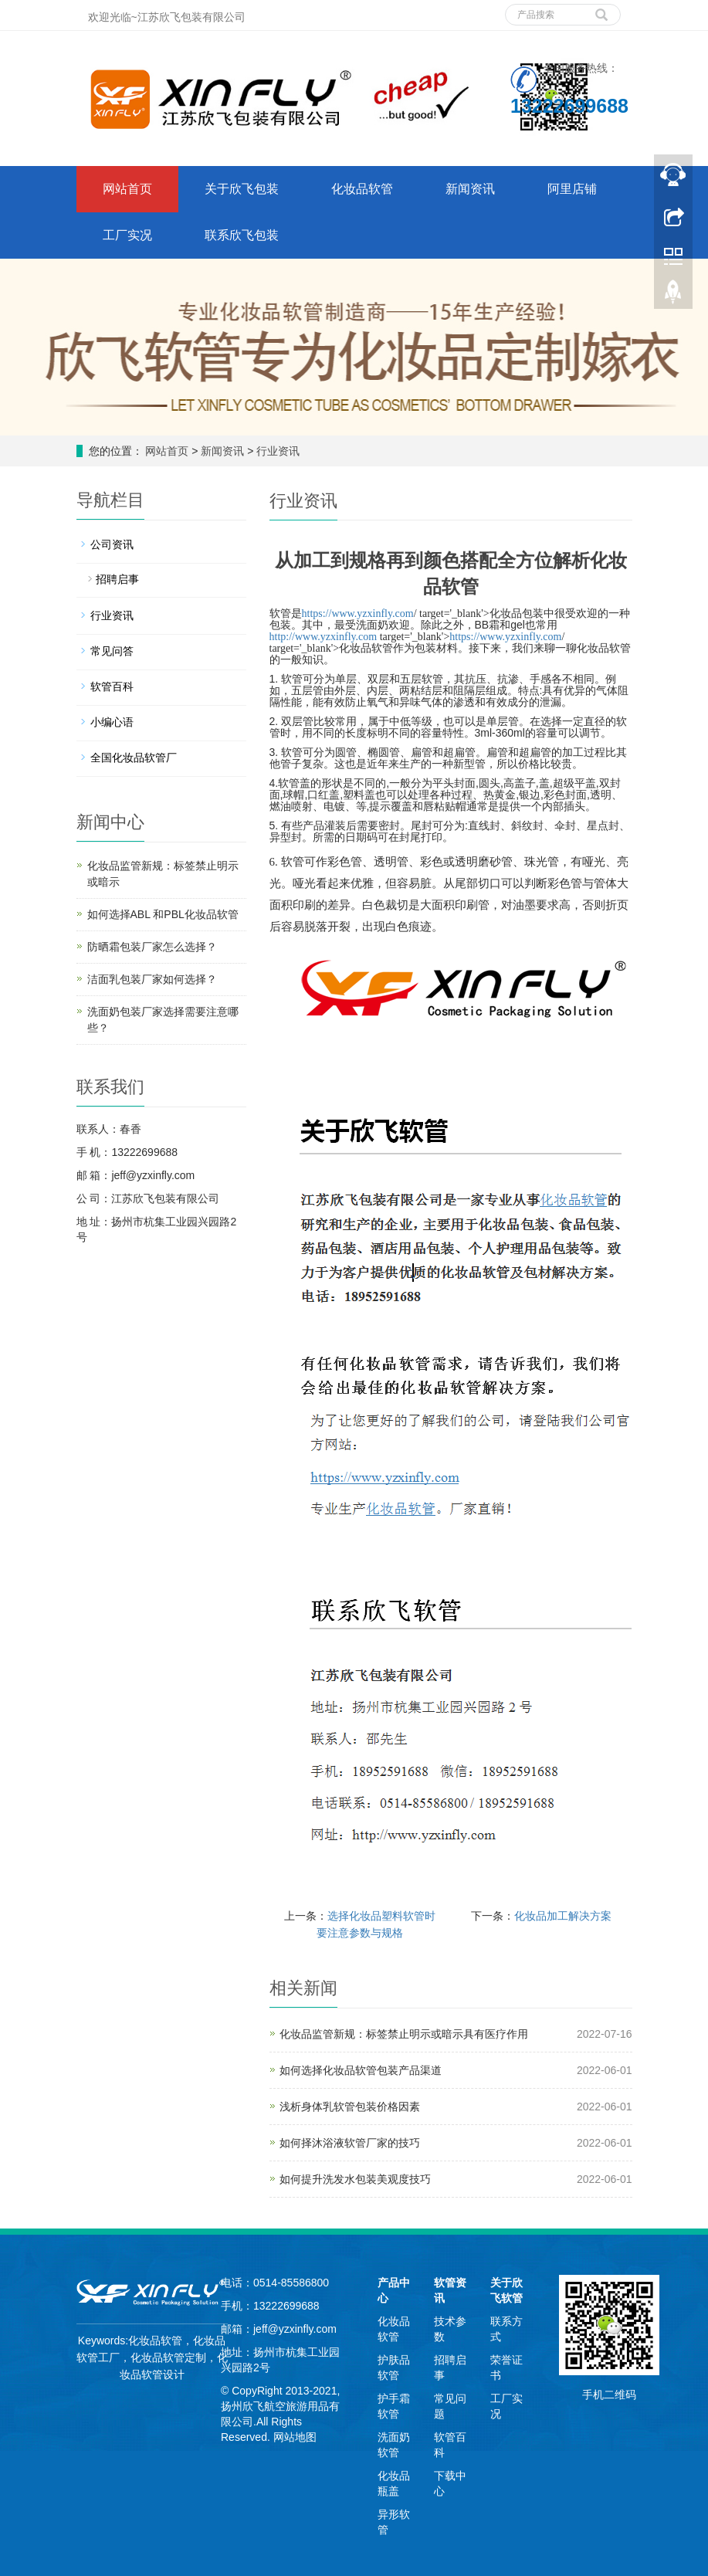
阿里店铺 (572, 188)
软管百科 (112, 686)
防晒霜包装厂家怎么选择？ (152, 947)
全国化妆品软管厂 (133, 757)
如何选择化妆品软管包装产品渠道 (360, 2070)
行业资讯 (276, 451)
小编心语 (112, 722)
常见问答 (112, 651)
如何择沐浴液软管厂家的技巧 (349, 2143)
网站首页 (127, 188)
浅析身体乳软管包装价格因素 (349, 2106)
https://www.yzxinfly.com (358, 613)
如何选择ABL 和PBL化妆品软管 (163, 914)
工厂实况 (127, 235)
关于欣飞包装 (242, 188)
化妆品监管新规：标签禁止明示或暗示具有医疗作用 (403, 2034)
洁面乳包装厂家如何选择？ (152, 979)
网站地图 (295, 2437)
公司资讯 (112, 544)
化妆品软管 (362, 188)
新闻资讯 (470, 188)
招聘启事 (117, 579)
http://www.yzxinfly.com (323, 636)
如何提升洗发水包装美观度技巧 (355, 2179)
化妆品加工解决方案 (562, 1916)
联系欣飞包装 (242, 235)
